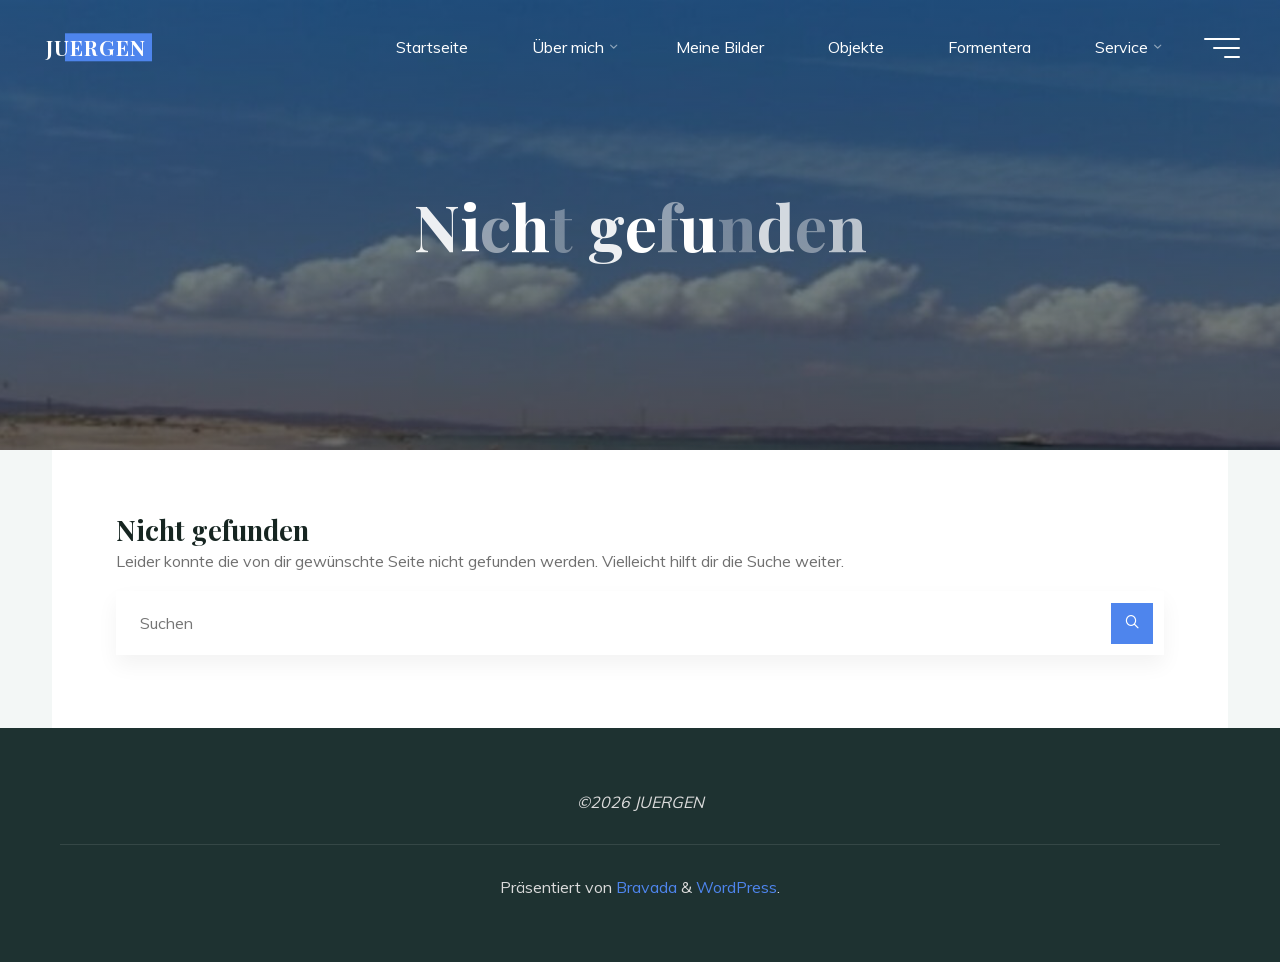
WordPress (736, 887)
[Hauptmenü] (1222, 48)
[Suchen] (1132, 624)
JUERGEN (96, 47)
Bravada (644, 887)
